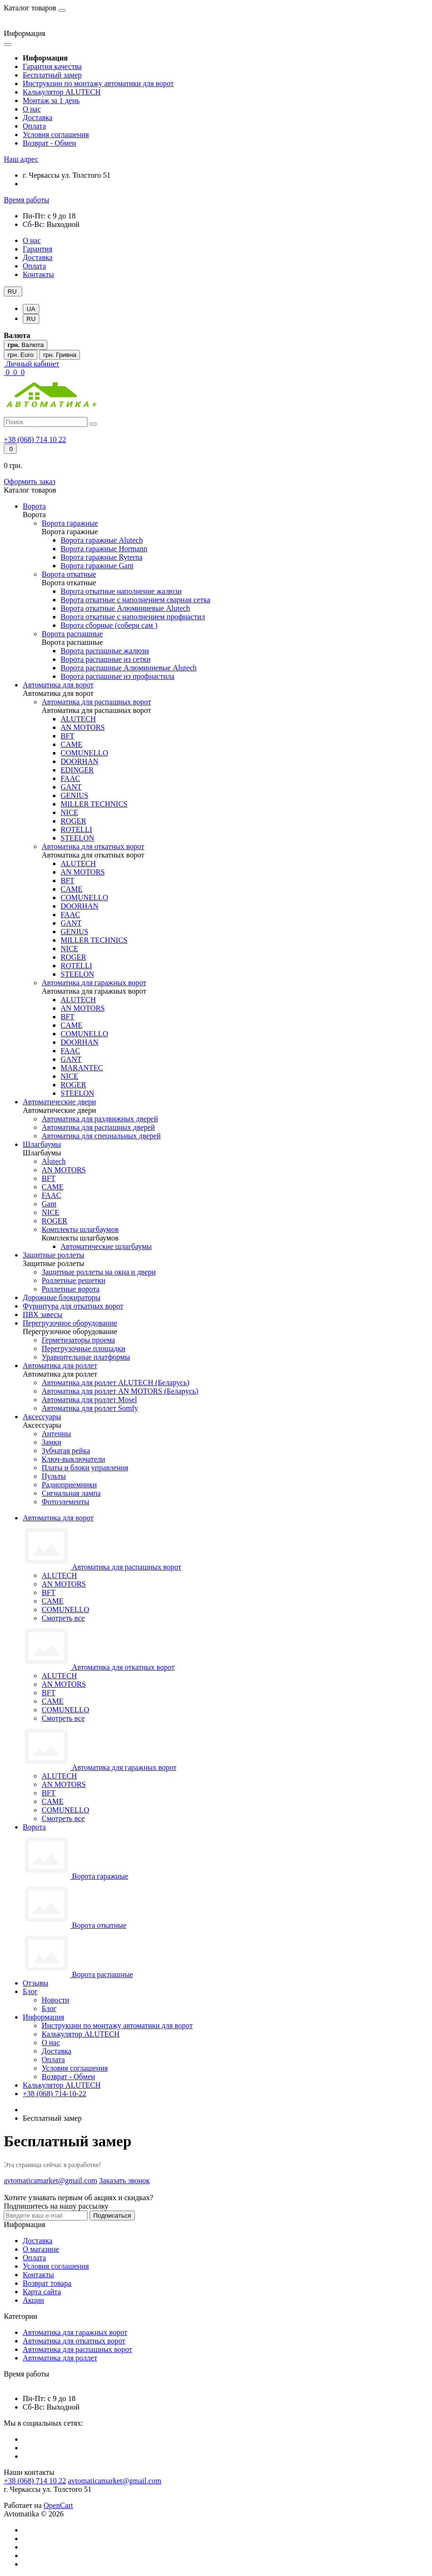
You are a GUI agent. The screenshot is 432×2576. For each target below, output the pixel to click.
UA (30, 308)
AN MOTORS (64, 1584)
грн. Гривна (59, 354)
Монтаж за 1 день (51, 100)
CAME (52, 1601)
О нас (32, 109)
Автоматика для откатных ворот (74, 2341)
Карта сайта (42, 2292)
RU (30, 318)
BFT (48, 1592)
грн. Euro (21, 354)
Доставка (38, 117)
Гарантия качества (52, 66)
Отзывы (35, 1983)
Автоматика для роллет (60, 2358)
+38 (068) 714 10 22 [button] (35, 2481)
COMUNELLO (65, 1609)
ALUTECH (59, 1575)
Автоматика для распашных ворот (77, 2349)
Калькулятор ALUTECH (62, 92)
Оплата (34, 126)
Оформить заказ (29, 481)
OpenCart (58, 2505)
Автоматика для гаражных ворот (75, 2332)
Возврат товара (47, 2283)
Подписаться (112, 2215)
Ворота (34, 1827)
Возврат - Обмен (49, 143)
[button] (21, 159)
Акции (33, 2300)
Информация (43, 2017)
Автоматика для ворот (58, 1518)
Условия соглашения (56, 134)
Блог (30, 1991)
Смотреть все (63, 1618)
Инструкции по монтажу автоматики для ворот (98, 83)
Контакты (38, 274)
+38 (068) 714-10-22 (54, 2094)
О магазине (41, 2249)
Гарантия (38, 249)
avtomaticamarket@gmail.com (114, 2481)
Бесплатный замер (52, 75)
